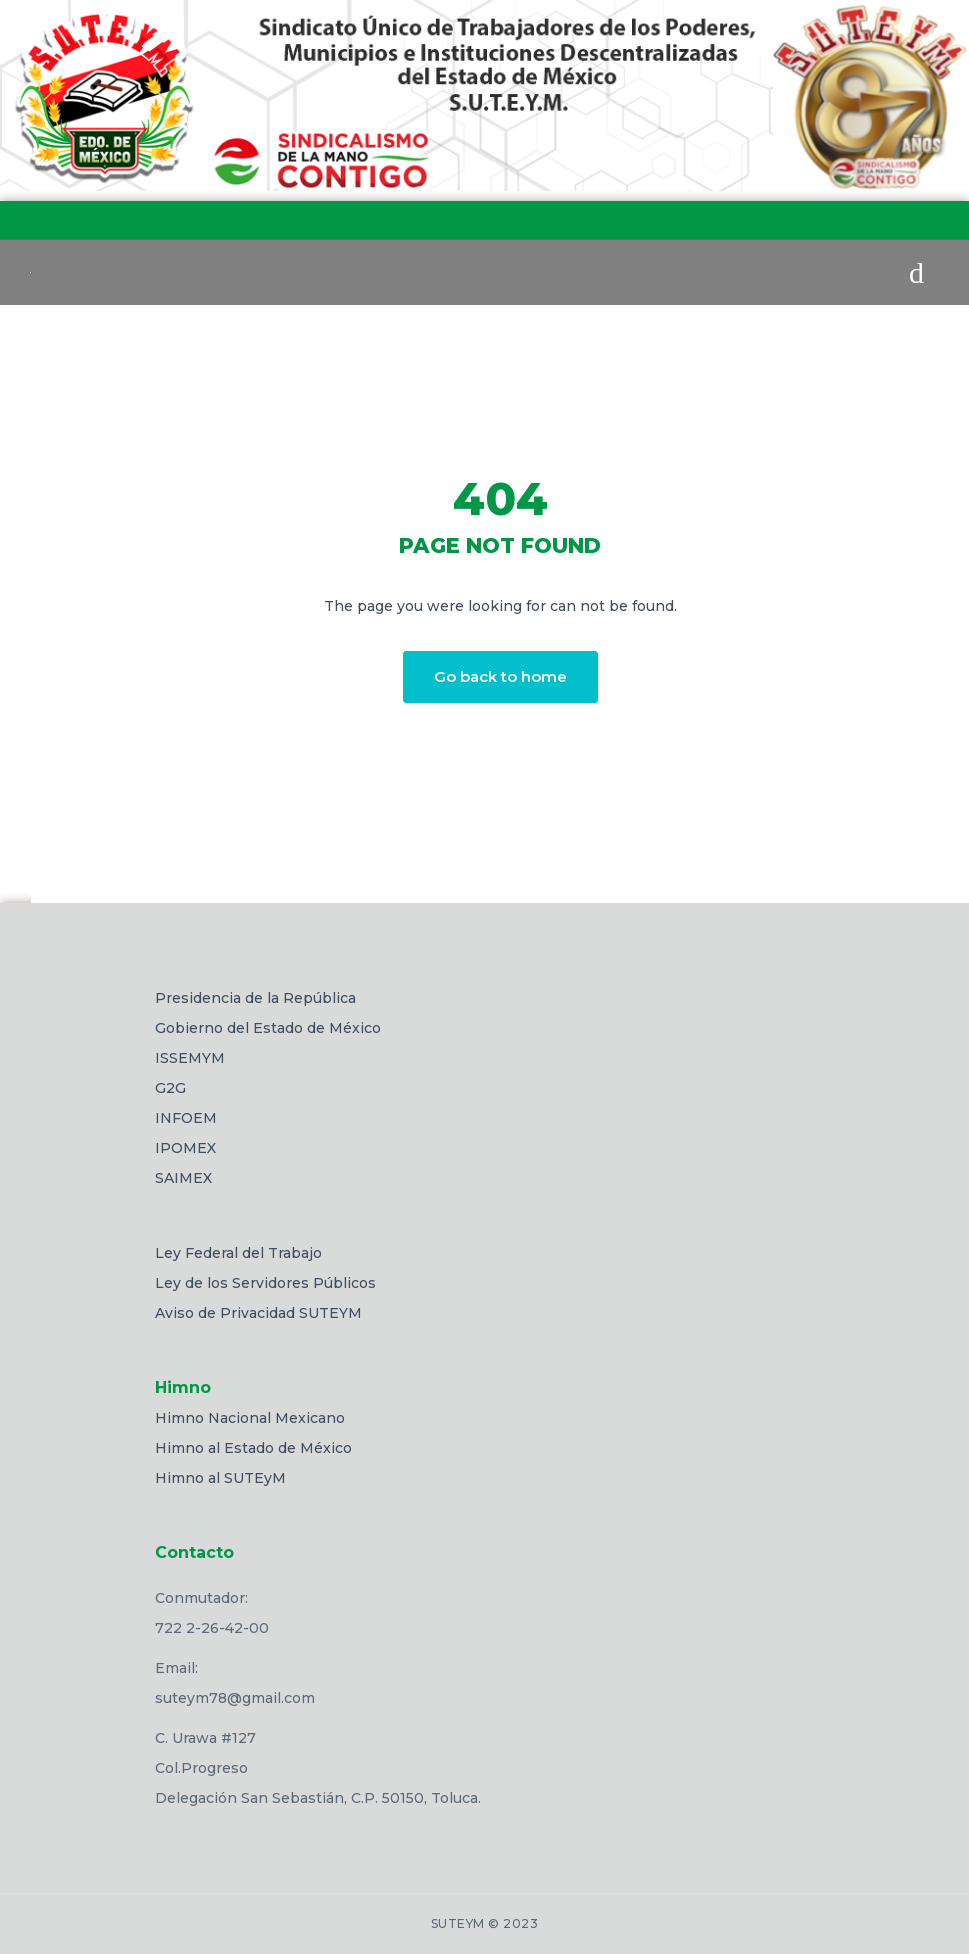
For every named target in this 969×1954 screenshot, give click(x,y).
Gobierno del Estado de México (268, 1028)
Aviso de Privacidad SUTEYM (258, 1313)
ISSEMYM (190, 1058)
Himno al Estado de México (253, 1448)
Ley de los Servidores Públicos (265, 1283)
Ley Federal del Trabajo (238, 1253)
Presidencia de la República (255, 998)
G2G (170, 1088)
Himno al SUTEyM (220, 1478)
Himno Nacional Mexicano (250, 1418)
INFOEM (186, 1118)
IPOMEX (185, 1148)
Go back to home (500, 676)
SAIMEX (183, 1178)
